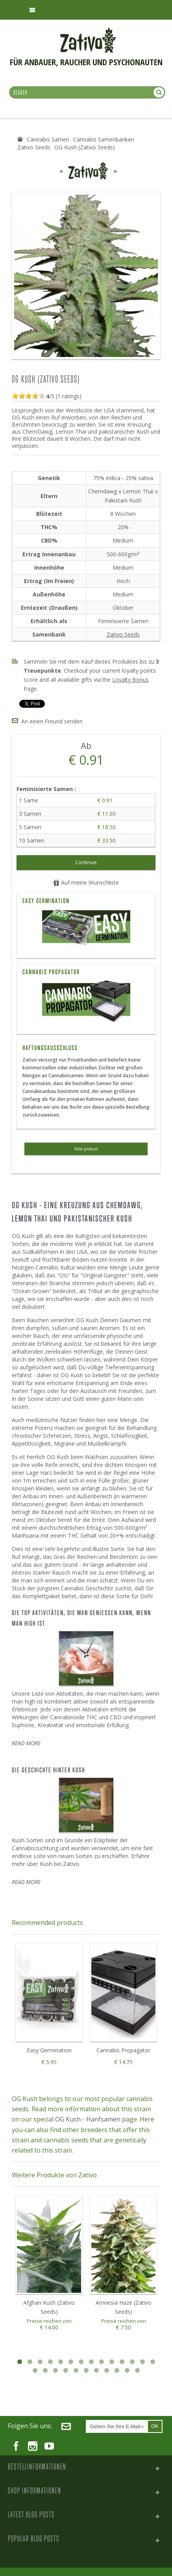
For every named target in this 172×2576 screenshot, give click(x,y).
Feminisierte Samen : (47, 787)
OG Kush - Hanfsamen (87, 2118)
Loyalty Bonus (130, 679)
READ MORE (26, 1742)
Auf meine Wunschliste (86, 881)
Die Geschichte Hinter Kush (48, 1769)
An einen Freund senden (52, 720)
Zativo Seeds (123, 634)
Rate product (86, 1147)
